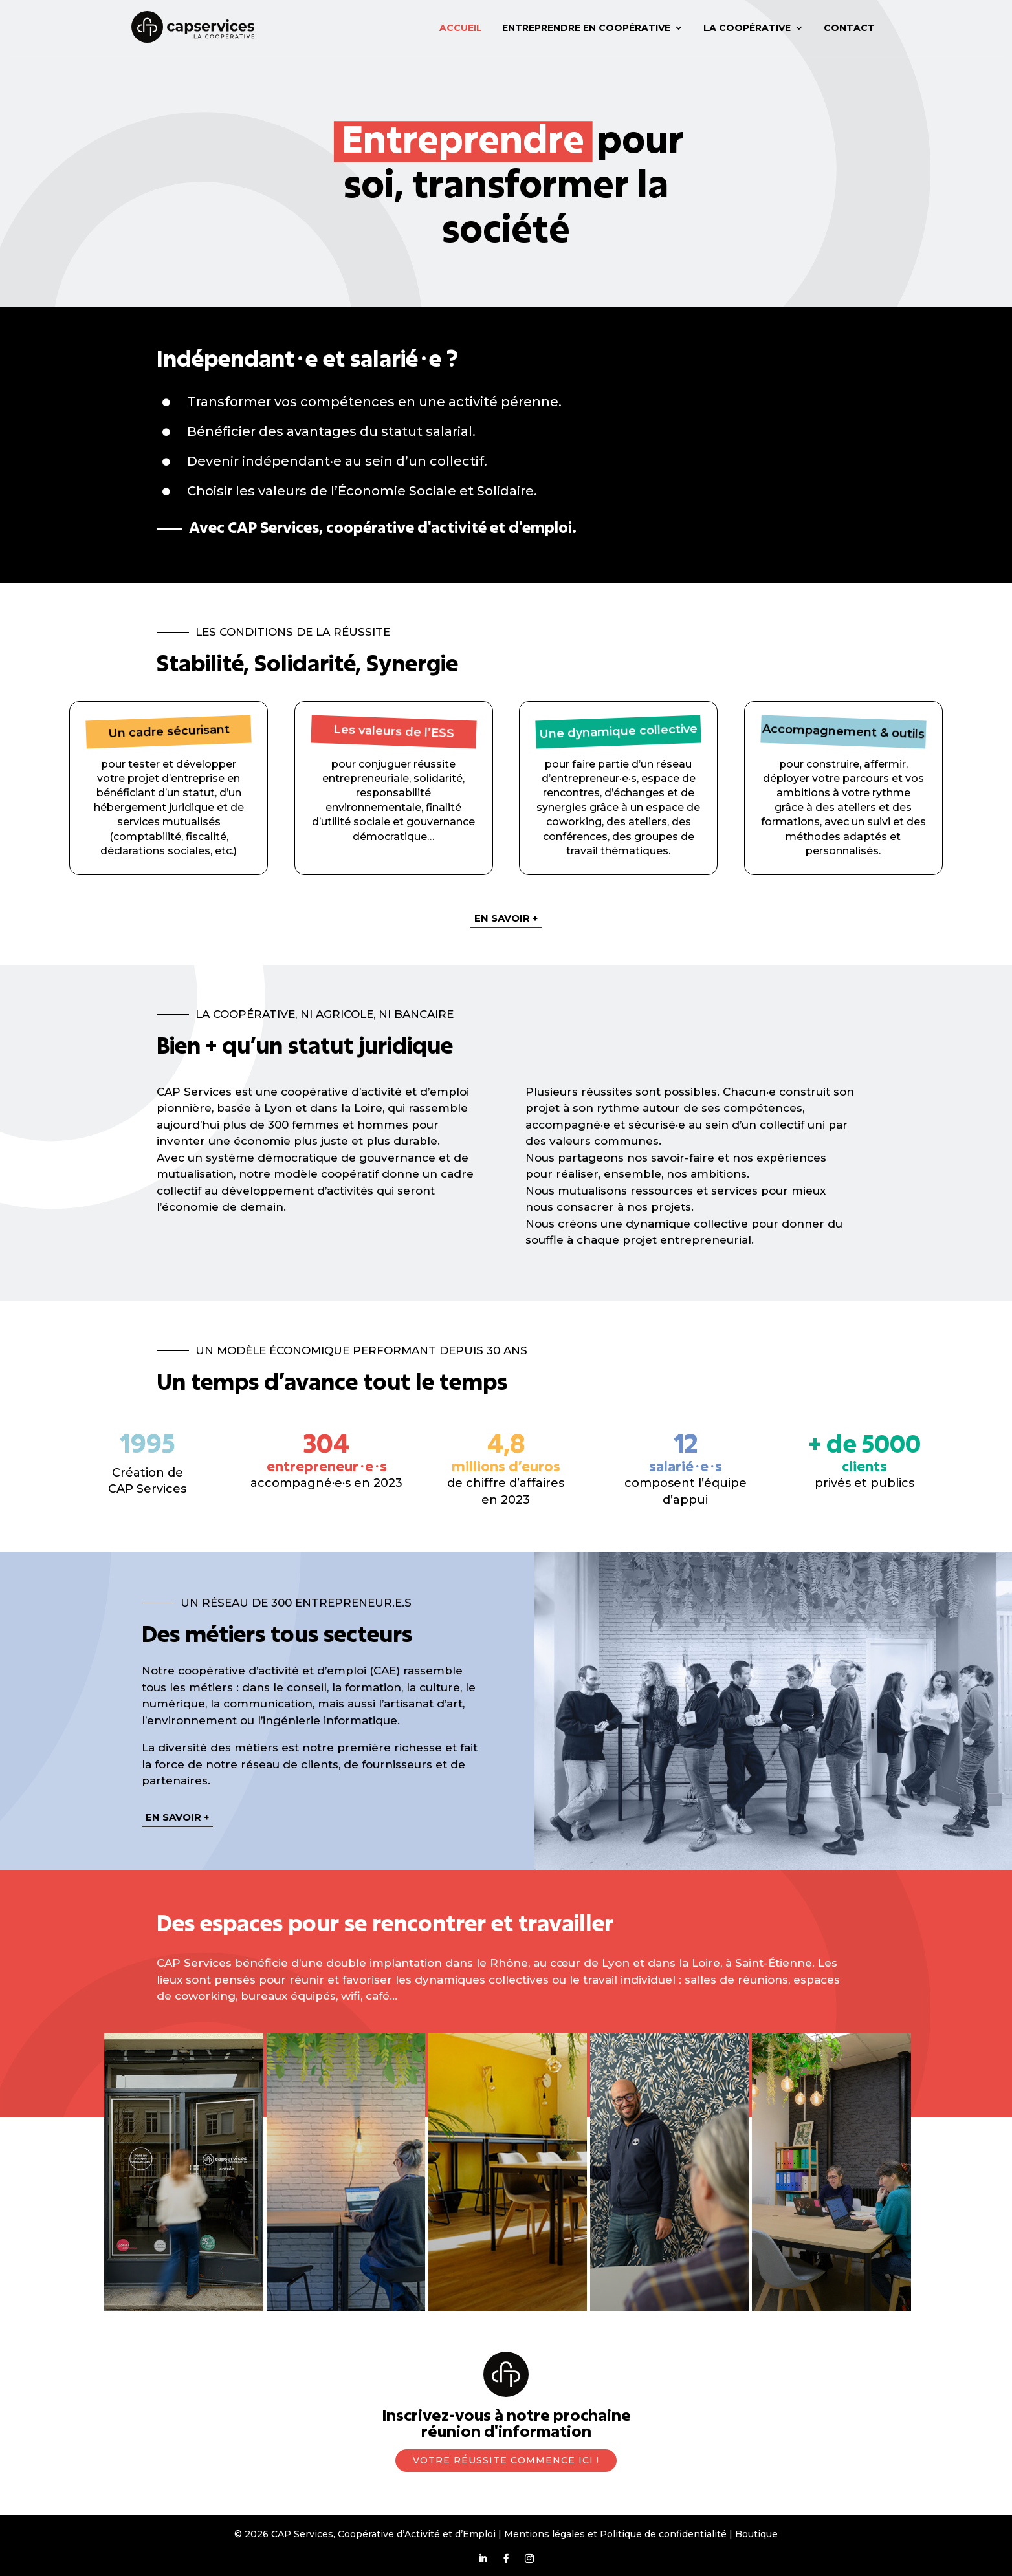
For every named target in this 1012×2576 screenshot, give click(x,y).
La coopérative (747, 28)
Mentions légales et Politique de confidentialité (615, 2534)
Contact (849, 28)
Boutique (756, 2534)
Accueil (460, 28)
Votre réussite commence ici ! (506, 2460)
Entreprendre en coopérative (586, 28)
